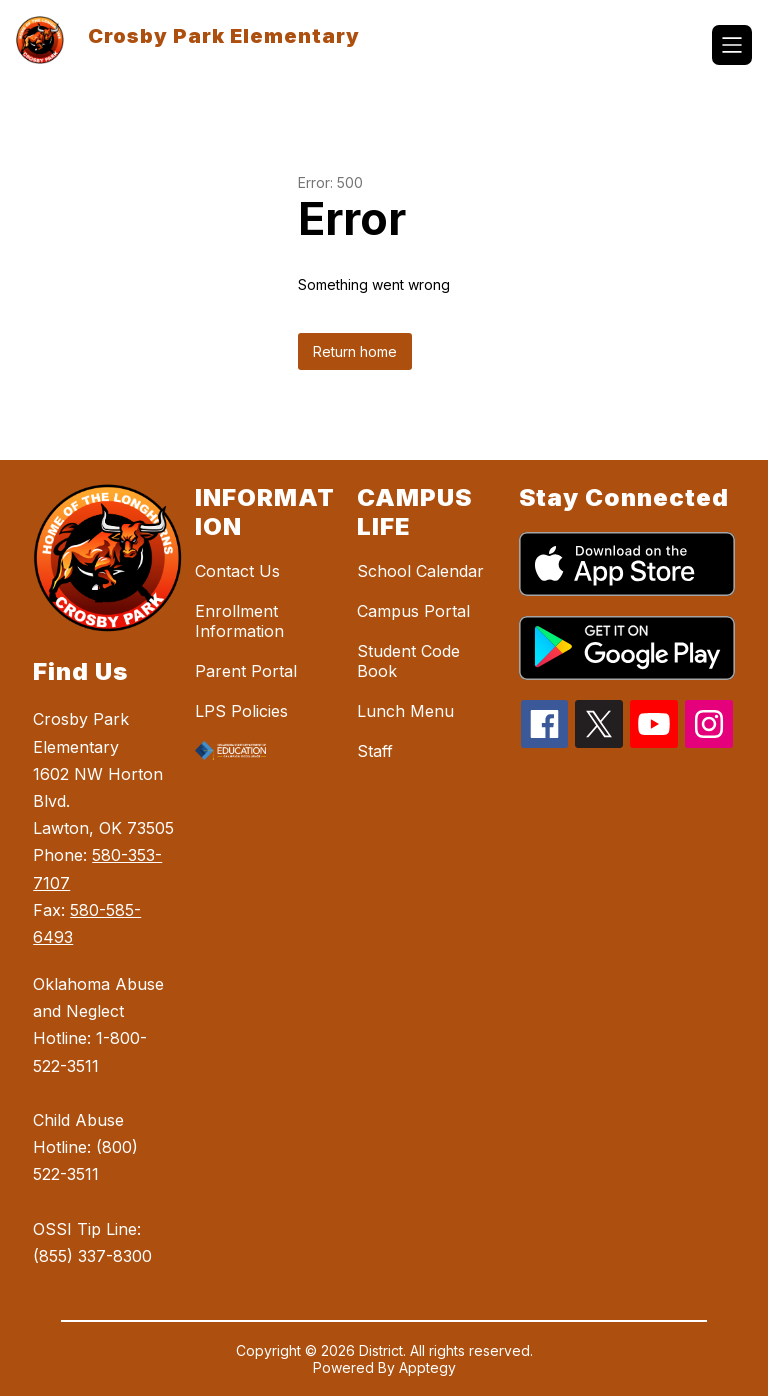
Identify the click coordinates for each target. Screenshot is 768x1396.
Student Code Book (408, 661)
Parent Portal (246, 671)
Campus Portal (413, 611)
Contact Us (237, 571)
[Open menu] (732, 45)
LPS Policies (241, 711)
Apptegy (427, 1367)
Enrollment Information (239, 621)
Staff (375, 751)
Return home (355, 351)
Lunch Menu (405, 711)
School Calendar (420, 571)
